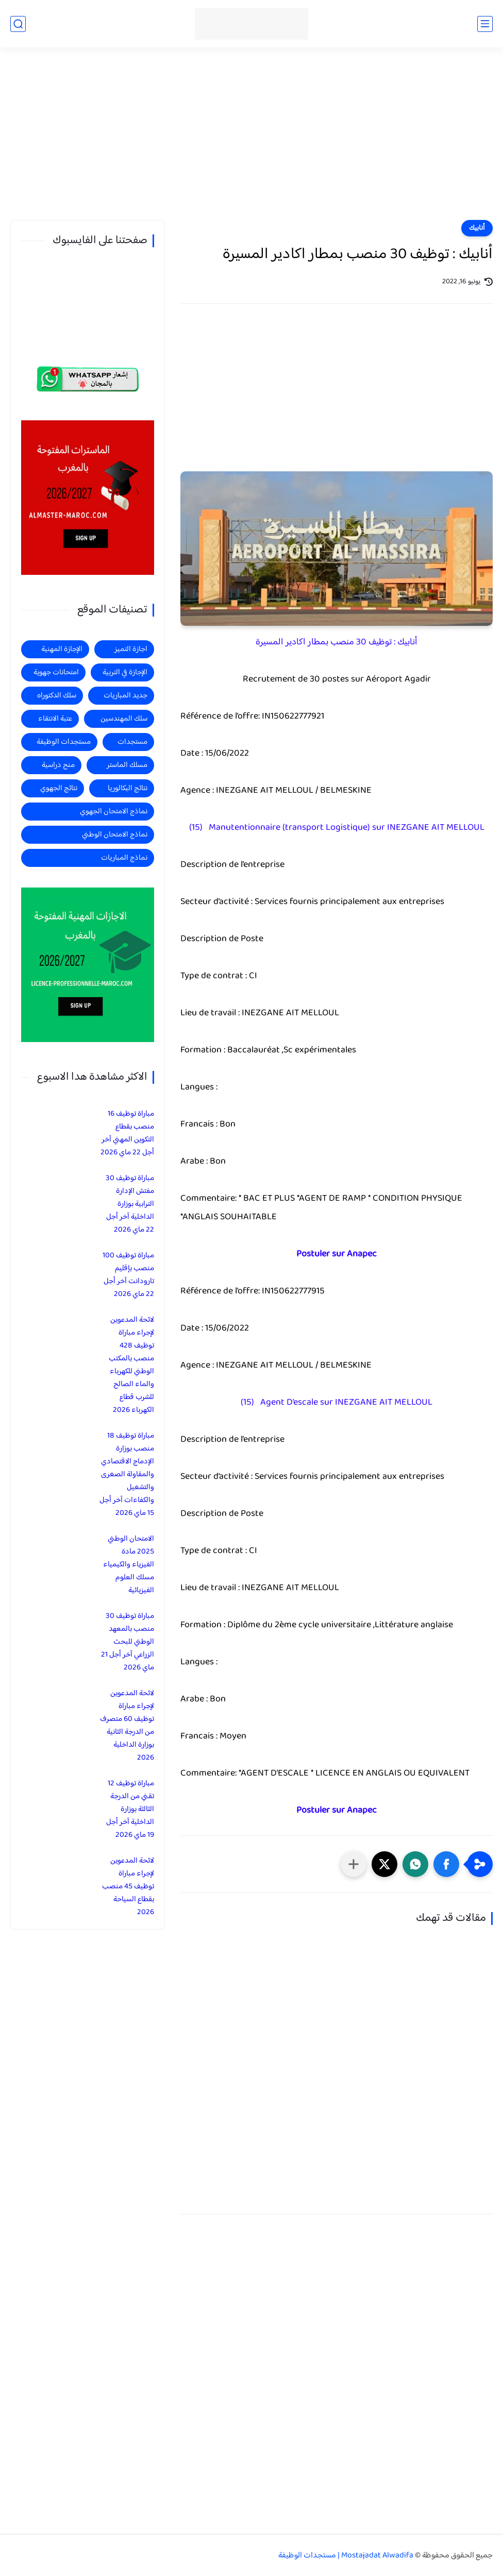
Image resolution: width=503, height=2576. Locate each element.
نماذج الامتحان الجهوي (113, 811)
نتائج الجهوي (58, 788)
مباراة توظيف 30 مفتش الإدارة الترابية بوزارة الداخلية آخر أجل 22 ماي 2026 (130, 1204)
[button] (446, 1864)
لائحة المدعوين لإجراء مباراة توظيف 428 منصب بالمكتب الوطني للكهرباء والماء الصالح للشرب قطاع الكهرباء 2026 (131, 1365)
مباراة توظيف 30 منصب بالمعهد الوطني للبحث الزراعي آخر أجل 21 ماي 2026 (127, 1642)
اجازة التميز (130, 649)
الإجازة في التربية (125, 672)
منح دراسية (58, 765)
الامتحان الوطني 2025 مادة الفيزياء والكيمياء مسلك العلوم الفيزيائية (128, 1564)
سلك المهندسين (123, 718)
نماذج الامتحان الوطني (114, 834)
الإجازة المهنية (61, 649)
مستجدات (132, 742)
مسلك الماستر (127, 765)
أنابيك (477, 228)
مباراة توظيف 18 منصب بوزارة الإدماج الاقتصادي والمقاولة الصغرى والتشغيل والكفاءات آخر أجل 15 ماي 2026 (126, 1474)
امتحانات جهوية (56, 672)
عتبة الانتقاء (55, 718)
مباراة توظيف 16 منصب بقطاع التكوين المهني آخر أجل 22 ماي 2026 (127, 1133)
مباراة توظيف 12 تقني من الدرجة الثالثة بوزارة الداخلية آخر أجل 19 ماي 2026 (130, 1809)
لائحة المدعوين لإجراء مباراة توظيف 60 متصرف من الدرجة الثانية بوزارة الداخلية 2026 (127, 1725)
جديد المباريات (125, 695)
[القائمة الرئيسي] (485, 24)
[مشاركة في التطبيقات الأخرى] (353, 1864)
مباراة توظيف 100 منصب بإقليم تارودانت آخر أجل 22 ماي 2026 (128, 1275)
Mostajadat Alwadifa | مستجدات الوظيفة (345, 2556)
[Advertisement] (251, 140)
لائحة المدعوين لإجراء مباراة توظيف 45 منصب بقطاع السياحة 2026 (128, 1886)
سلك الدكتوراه (56, 695)
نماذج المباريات (124, 857)
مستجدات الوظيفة (64, 742)
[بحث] (18, 24)
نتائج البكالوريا (127, 788)
